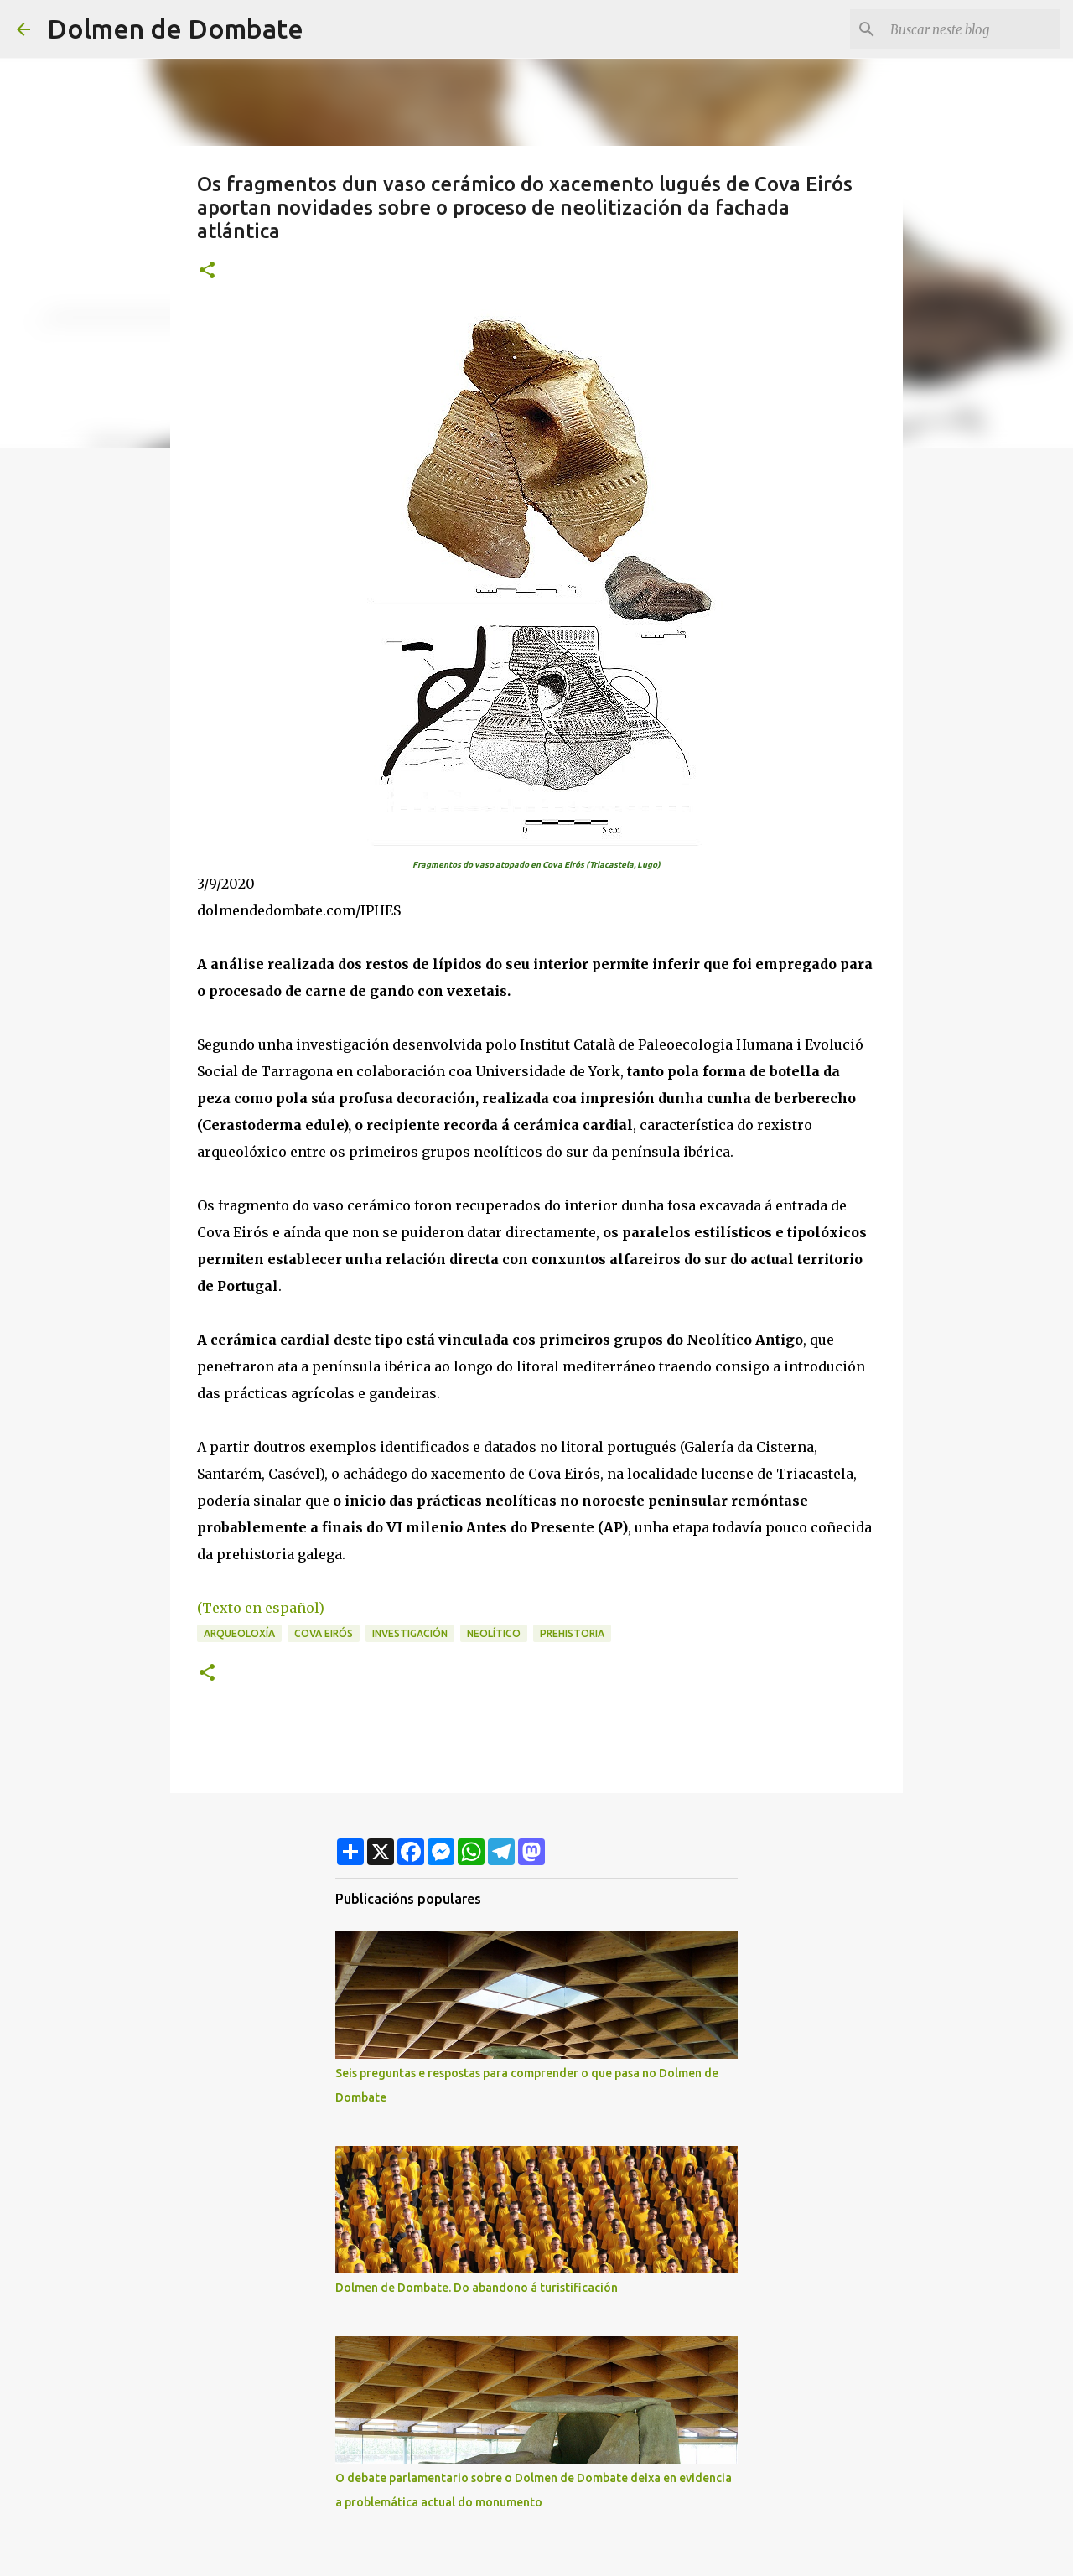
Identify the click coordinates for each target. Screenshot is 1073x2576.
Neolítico (494, 1633)
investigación (410, 1633)
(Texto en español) (262, 1607)
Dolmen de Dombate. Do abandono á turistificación (476, 2287)
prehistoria (572, 1633)
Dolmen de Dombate (175, 28)
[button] (207, 271)
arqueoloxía (239, 1633)
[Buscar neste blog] (972, 29)
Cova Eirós (323, 1633)
